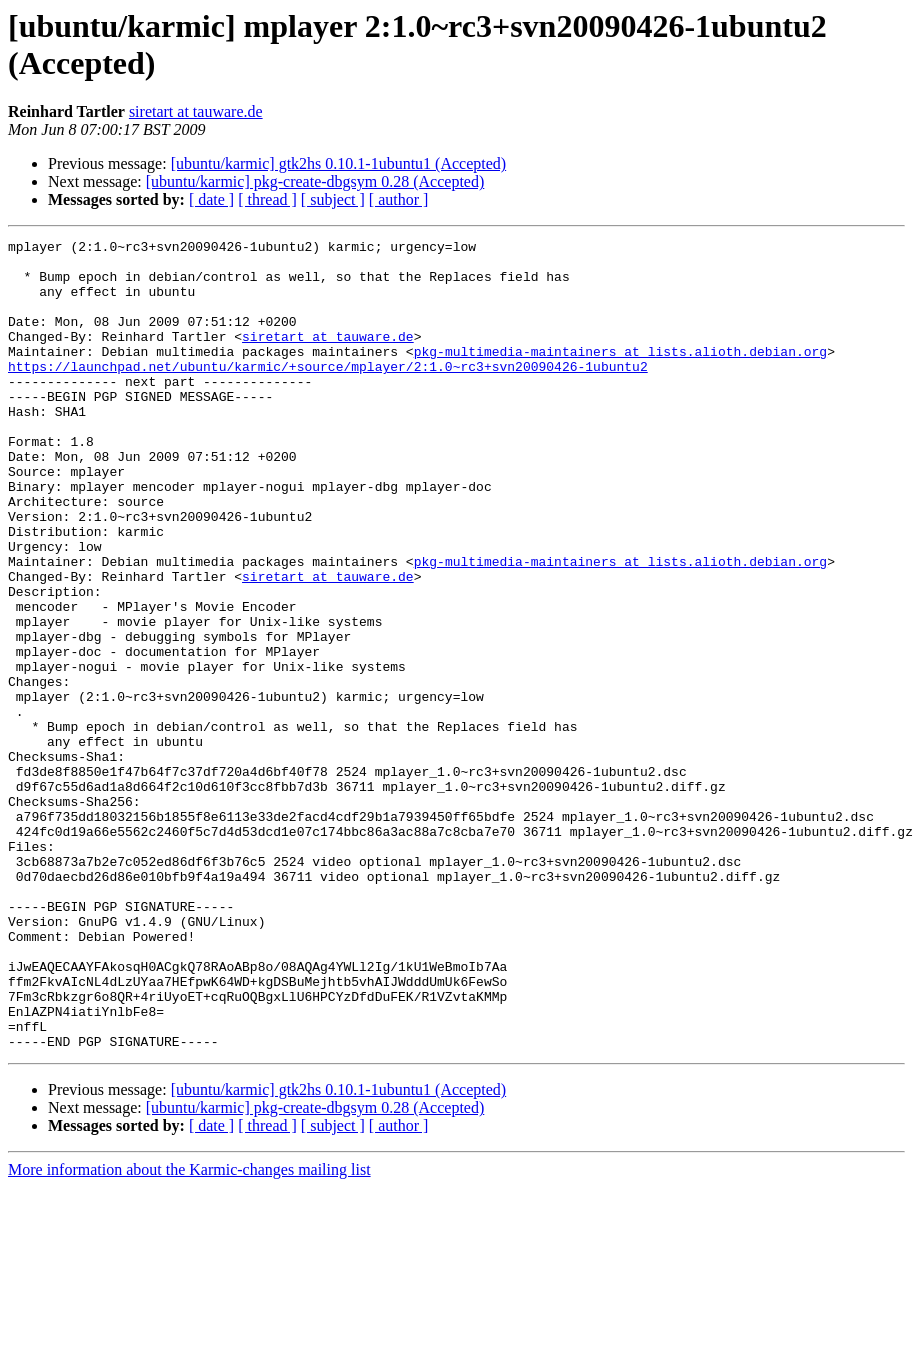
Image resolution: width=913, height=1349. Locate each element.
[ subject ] (333, 199)
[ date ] (211, 199)
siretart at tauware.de (196, 111)
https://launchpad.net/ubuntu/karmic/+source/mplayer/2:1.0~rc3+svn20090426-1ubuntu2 (328, 393)
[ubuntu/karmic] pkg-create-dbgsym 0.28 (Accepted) (315, 181)
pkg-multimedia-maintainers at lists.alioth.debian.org (620, 375)
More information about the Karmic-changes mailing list (189, 1331)
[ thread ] (267, 199)
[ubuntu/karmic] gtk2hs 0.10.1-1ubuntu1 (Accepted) (338, 163)
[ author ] (399, 199)
